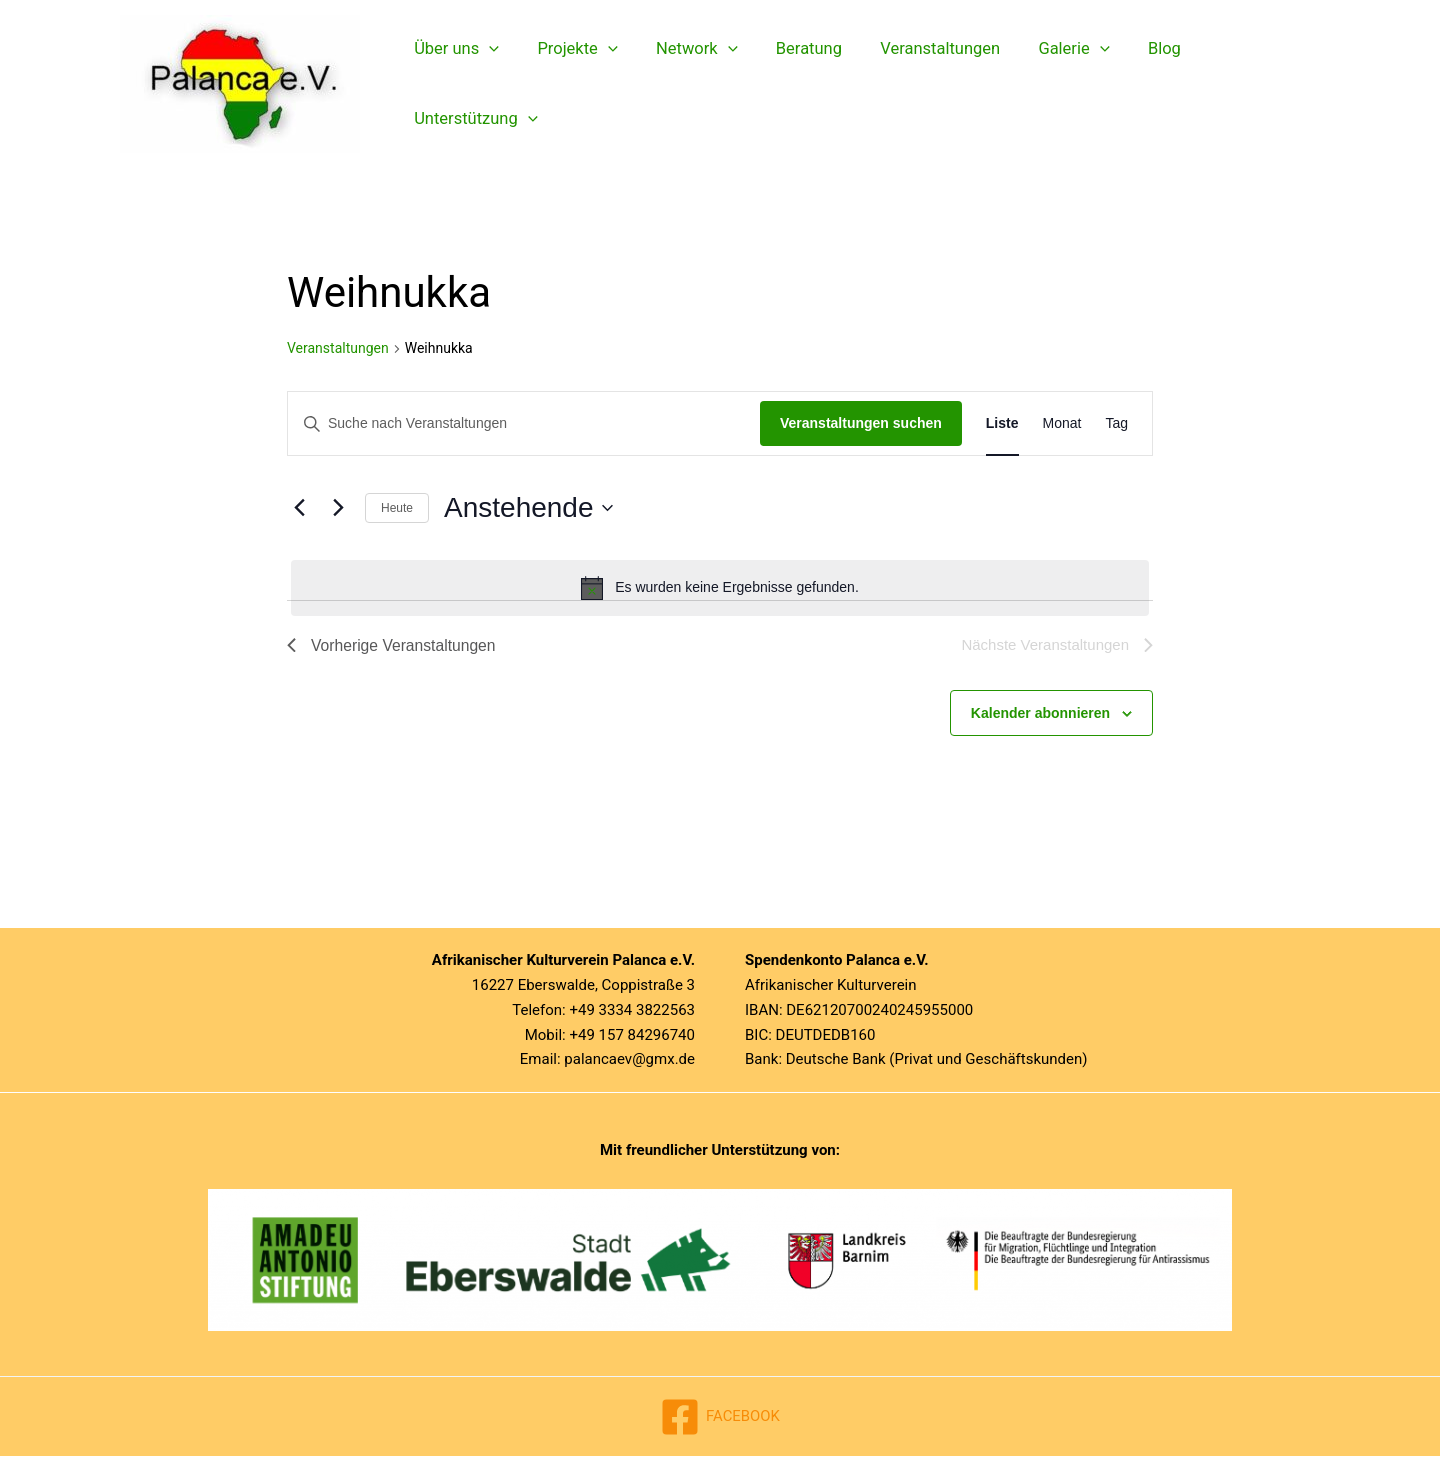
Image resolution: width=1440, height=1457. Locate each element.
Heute (397, 508)
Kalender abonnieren (1040, 714)
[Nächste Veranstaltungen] (338, 508)
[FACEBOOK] (720, 1418)
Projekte (570, 84)
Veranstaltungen (917, 83)
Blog (1130, 83)
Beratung (791, 83)
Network (684, 84)
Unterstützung (1242, 84)
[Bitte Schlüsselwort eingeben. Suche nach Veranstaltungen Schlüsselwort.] (524, 423)
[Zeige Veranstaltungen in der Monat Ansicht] (1062, 423)
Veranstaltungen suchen (861, 423)
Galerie (1045, 84)
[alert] (720, 588)
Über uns (454, 84)
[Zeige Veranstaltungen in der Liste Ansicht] (1002, 423)
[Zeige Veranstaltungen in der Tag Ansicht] (1116, 423)
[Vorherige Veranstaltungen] (299, 508)
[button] (487, 84)
